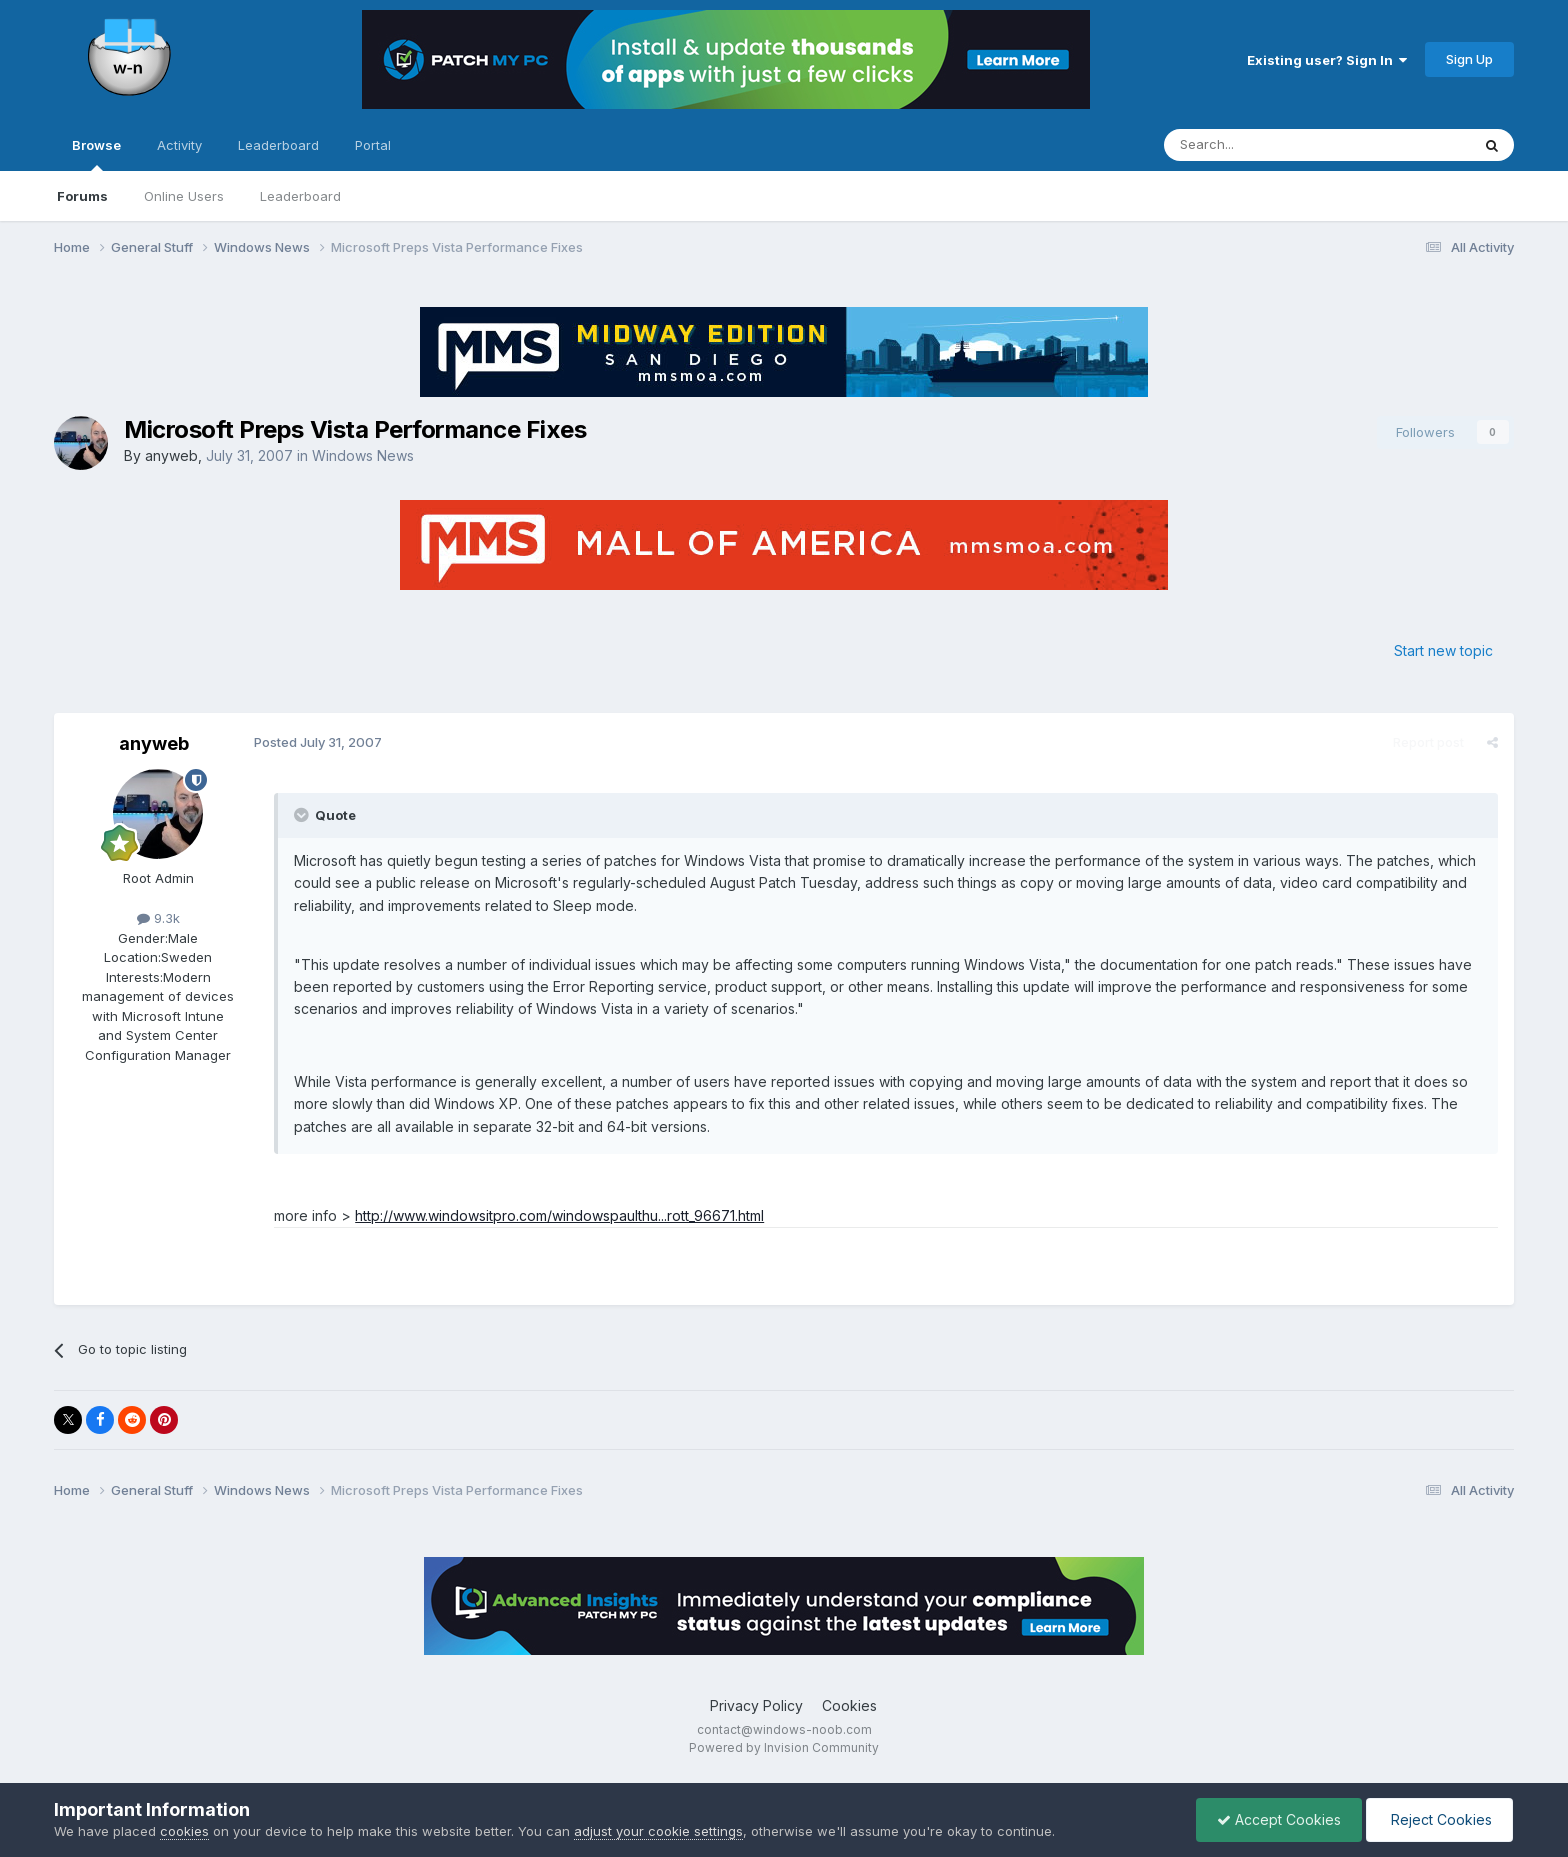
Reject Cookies (1439, 1819)
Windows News (363, 455)
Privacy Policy (756, 1705)
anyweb (171, 455)
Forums (82, 196)
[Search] (1266, 145)
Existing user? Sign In (1327, 60)
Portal (373, 145)
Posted (318, 742)
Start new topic (1443, 650)
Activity (179, 145)
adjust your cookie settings (658, 1831)
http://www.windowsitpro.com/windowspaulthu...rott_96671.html (559, 1215)
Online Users (184, 196)
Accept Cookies (1279, 1819)
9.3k (158, 918)
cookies (184, 1831)
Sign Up (1469, 59)
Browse (96, 154)
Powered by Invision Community (784, 1747)
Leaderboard (300, 196)
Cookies (849, 1705)
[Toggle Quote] (303, 815)
